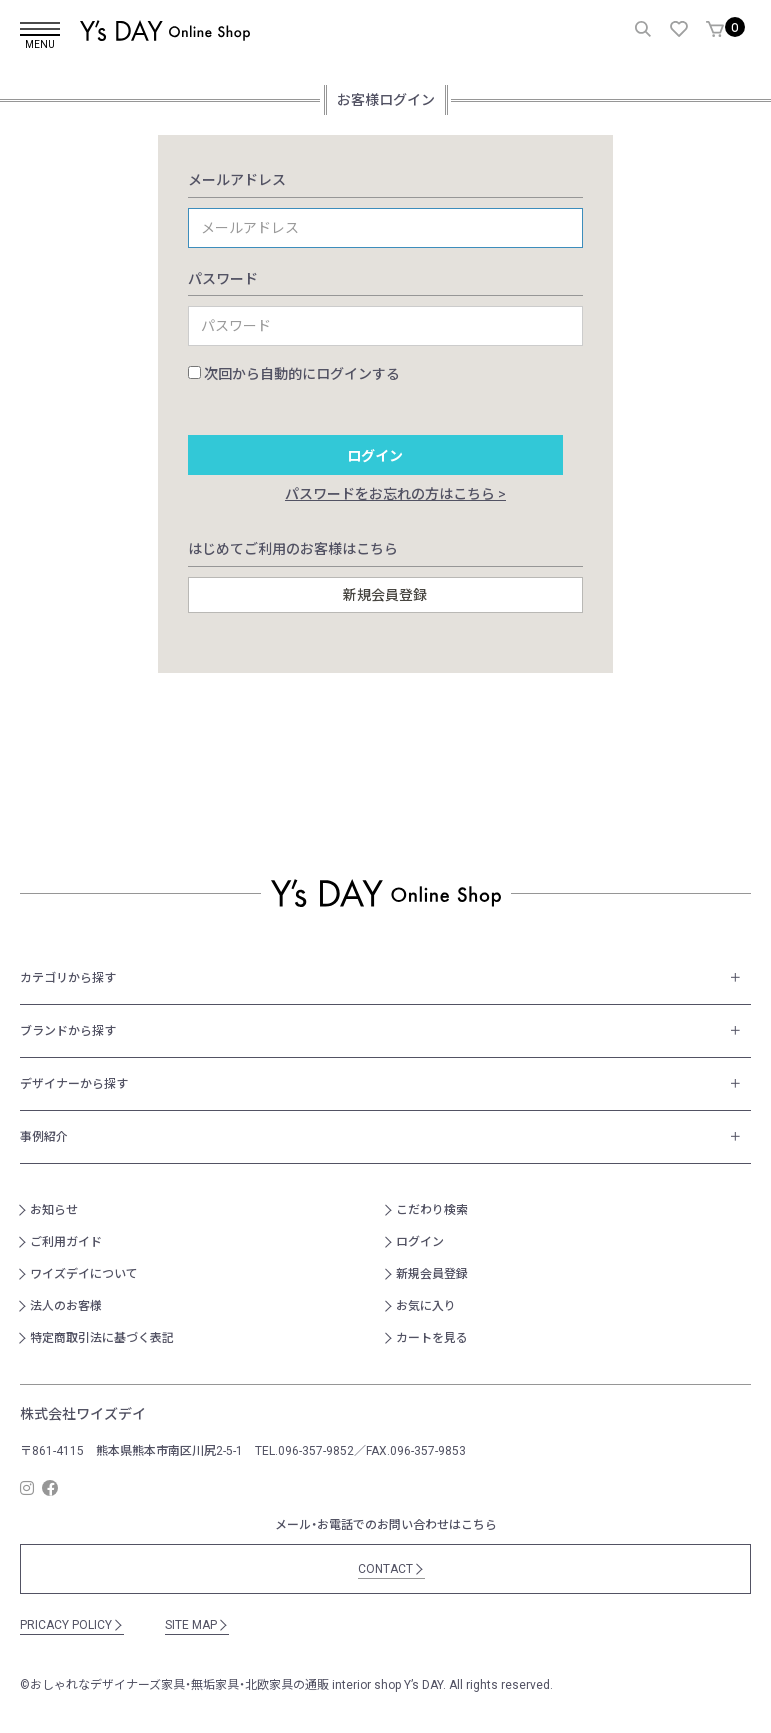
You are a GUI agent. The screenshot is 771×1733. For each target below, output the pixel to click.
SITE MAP (197, 1625)
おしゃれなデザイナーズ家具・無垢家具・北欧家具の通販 (179, 1685)
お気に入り (426, 1306)
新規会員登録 (432, 1274)
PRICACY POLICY (72, 1625)
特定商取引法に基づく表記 (102, 1338)
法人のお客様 (66, 1306)
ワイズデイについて (84, 1274)
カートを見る (432, 1338)
